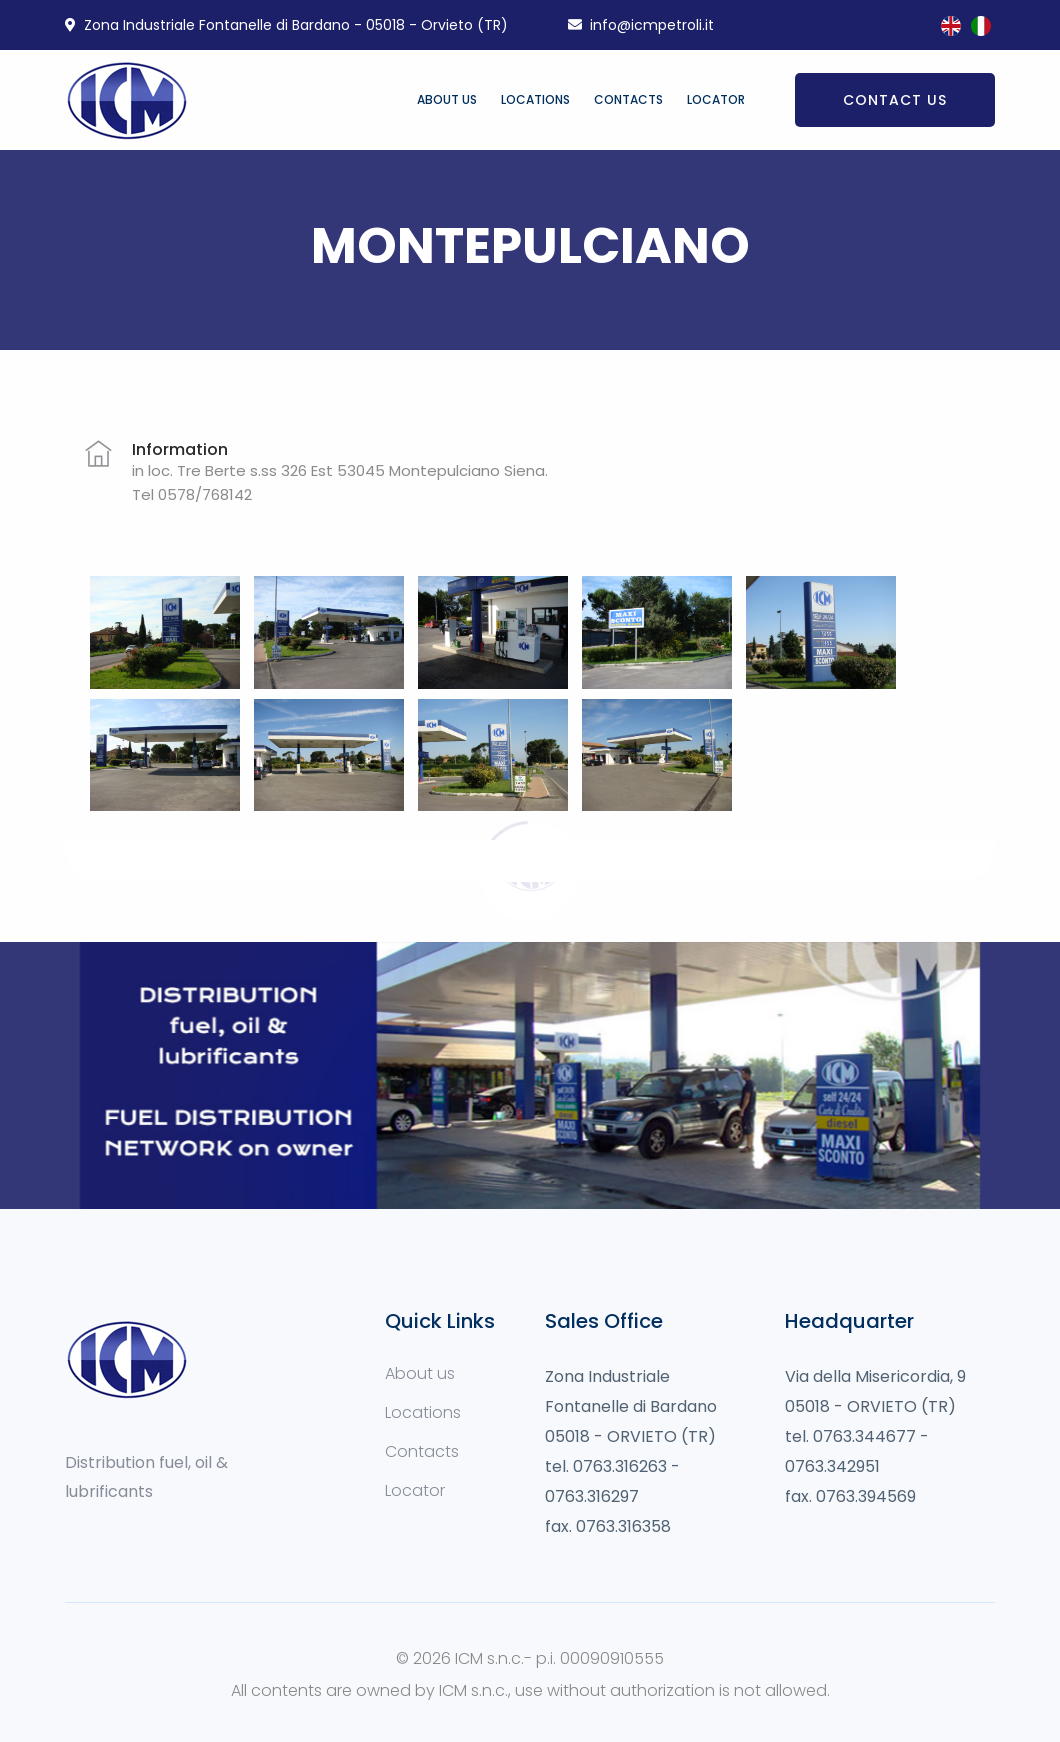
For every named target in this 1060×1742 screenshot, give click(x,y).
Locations (535, 99)
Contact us (895, 100)
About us (447, 99)
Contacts (628, 99)
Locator (716, 99)
